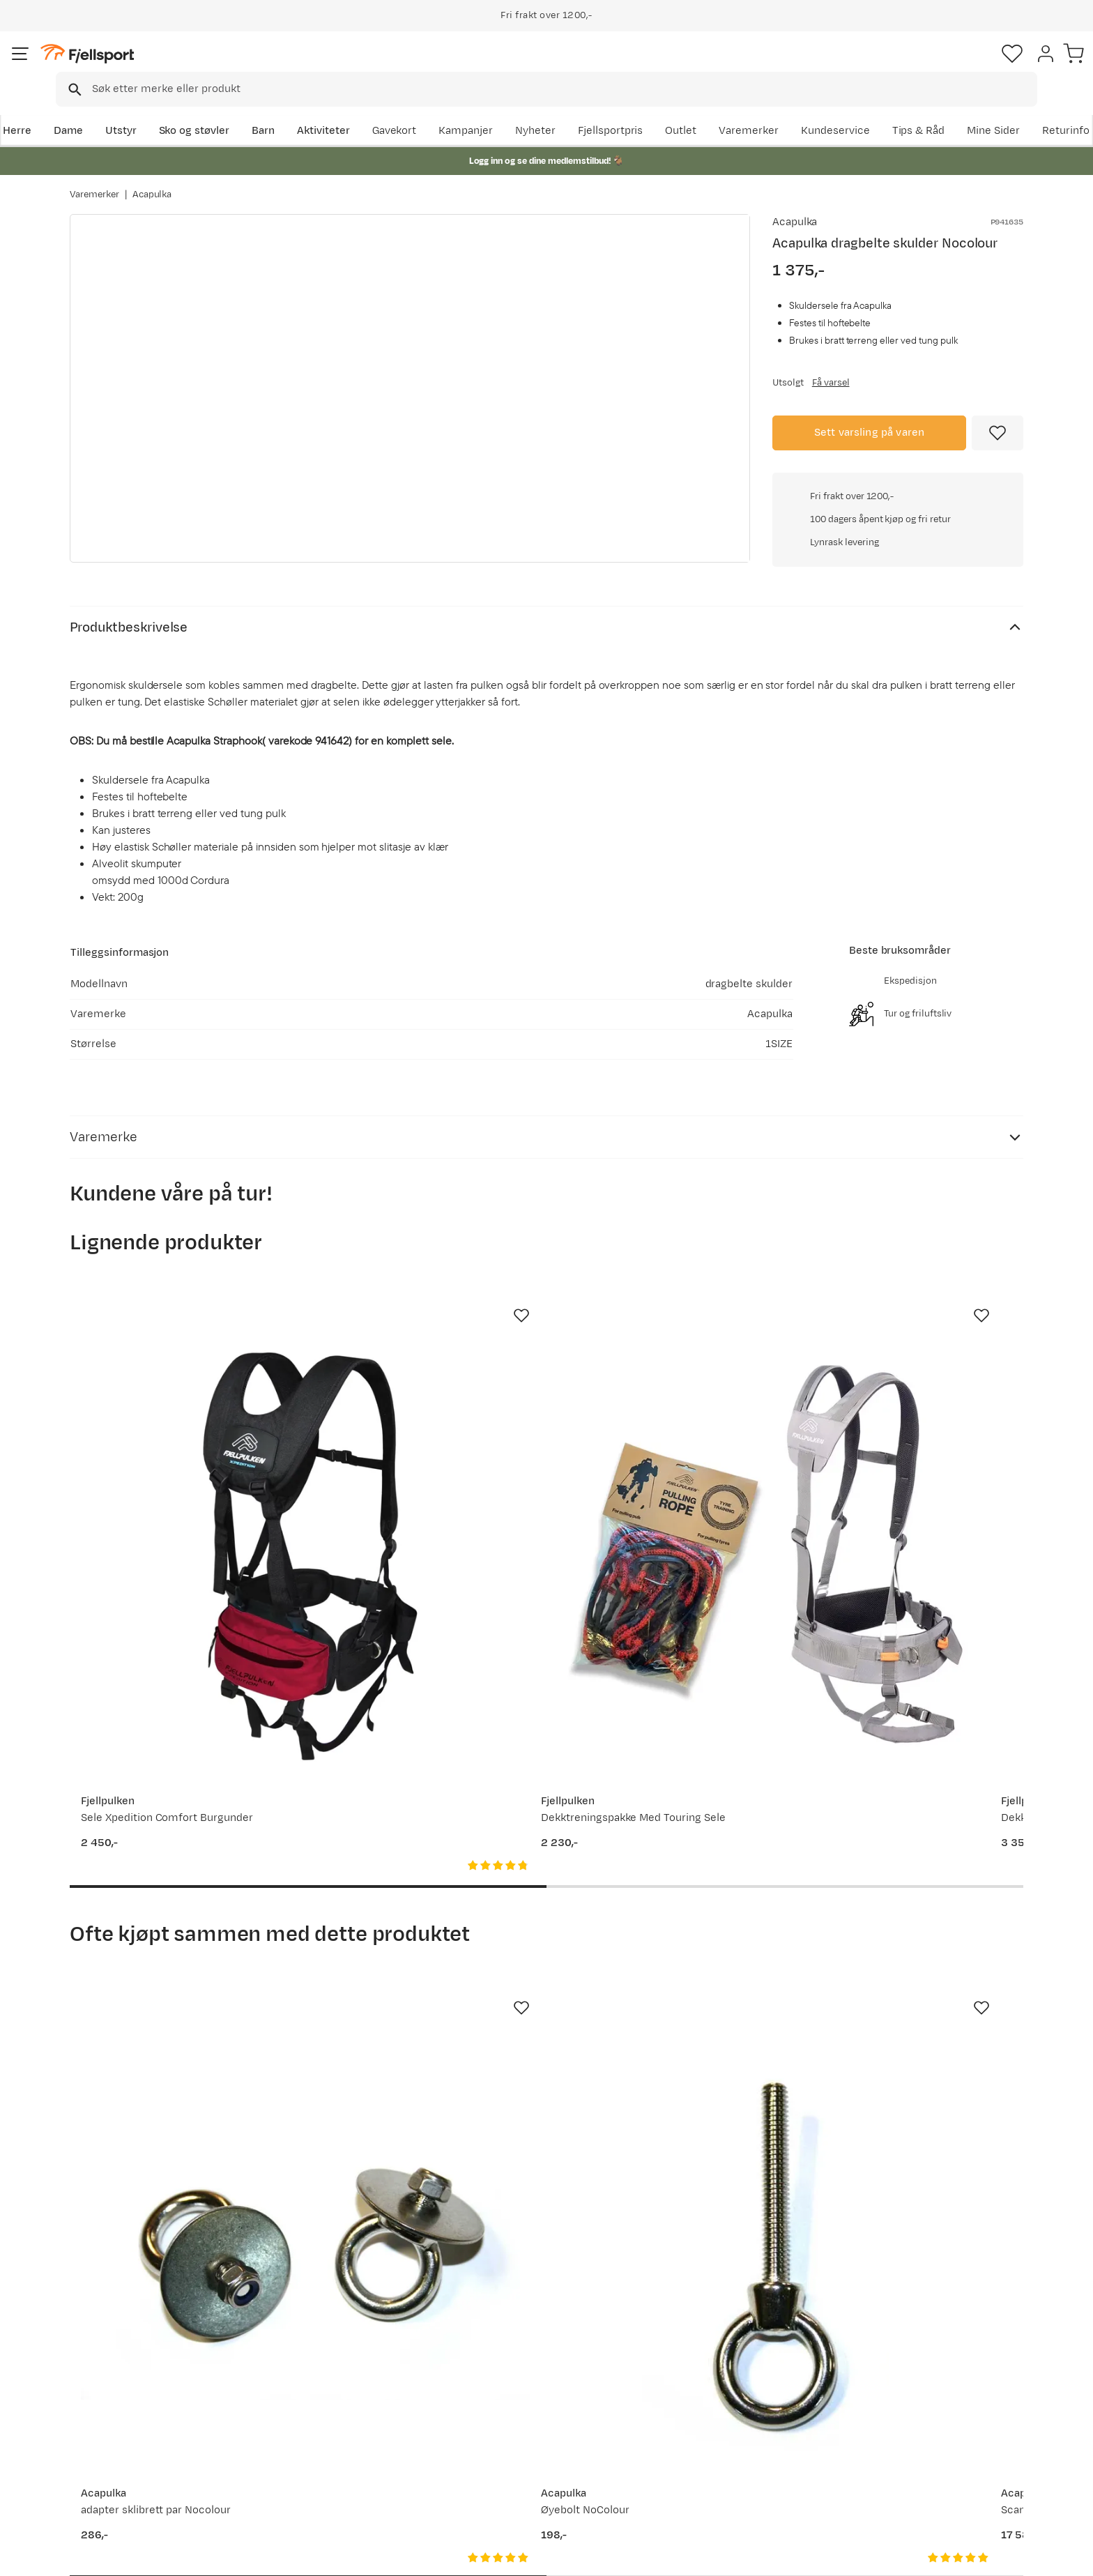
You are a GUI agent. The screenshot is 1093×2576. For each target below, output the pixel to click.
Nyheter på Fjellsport (329, 2393)
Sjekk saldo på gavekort (142, 2393)
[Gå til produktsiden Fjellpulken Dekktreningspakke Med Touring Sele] (423, 1445)
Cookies (1067, 2555)
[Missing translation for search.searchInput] (284, 66)
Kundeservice (988, 109)
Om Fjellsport (503, 2370)
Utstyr (188, 109)
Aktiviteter (391, 109)
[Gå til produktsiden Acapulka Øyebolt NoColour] (423, 1930)
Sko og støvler (262, 109)
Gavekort (299, 2437)
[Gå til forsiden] (140, 66)
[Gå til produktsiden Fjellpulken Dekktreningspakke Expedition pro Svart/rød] (670, 1445)
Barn (330, 109)
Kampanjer (620, 109)
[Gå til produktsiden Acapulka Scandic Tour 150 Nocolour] (670, 1930)
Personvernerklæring (916, 2555)
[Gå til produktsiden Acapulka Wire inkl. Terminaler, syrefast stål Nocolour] (916, 1930)
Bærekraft (495, 2460)
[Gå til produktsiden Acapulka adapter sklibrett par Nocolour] (176, 1930)
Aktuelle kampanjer (325, 2370)
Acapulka (152, 180)
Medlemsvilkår (506, 2415)
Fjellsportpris (764, 109)
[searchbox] (575, 66)
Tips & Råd (110, 2437)
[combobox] (558, 66)
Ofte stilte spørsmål (133, 2370)
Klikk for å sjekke (897, 624)
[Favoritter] (926, 66)
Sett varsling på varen (869, 430)
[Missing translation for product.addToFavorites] (997, 430)
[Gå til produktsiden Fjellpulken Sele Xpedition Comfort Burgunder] (176, 1445)
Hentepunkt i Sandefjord (144, 2460)
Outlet (834, 109)
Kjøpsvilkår (1004, 2555)
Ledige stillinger (509, 2437)
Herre (84, 109)
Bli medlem (966, 2250)
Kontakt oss (113, 2482)
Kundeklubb (499, 2393)
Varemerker (903, 109)
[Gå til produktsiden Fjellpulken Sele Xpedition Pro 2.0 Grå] (916, 1445)
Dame (136, 109)
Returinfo (107, 2415)
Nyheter (689, 109)
